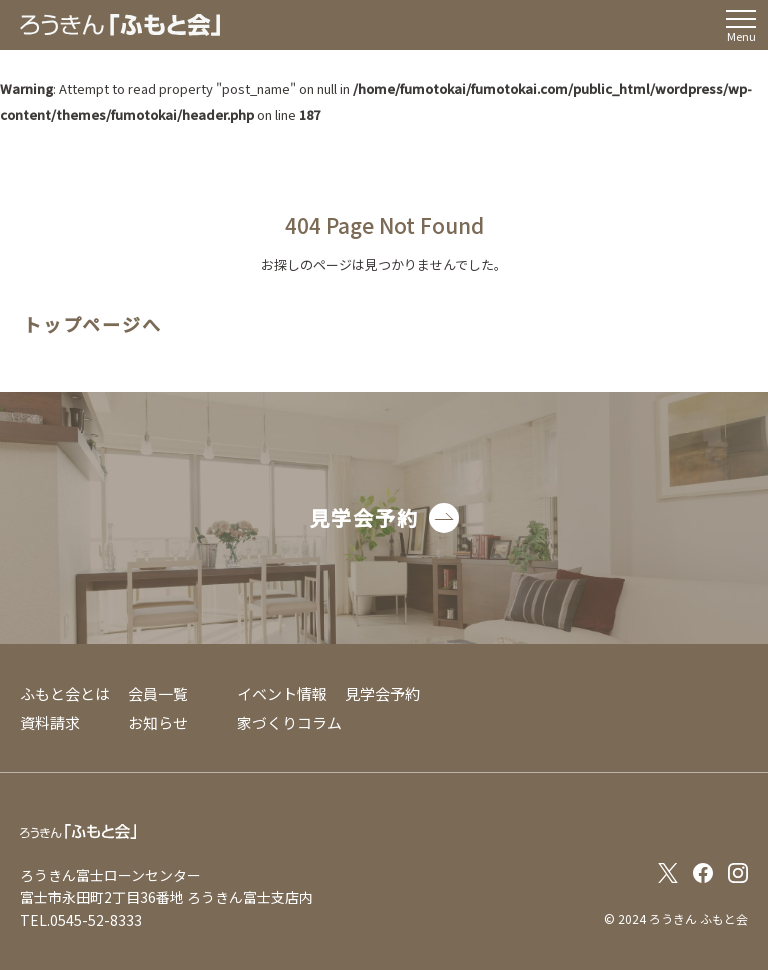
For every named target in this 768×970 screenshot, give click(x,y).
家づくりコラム (289, 722)
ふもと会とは (65, 693)
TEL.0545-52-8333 (81, 920)
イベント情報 (282, 693)
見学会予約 (382, 693)
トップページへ (92, 325)
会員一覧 (158, 693)
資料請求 (50, 722)
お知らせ (158, 722)
